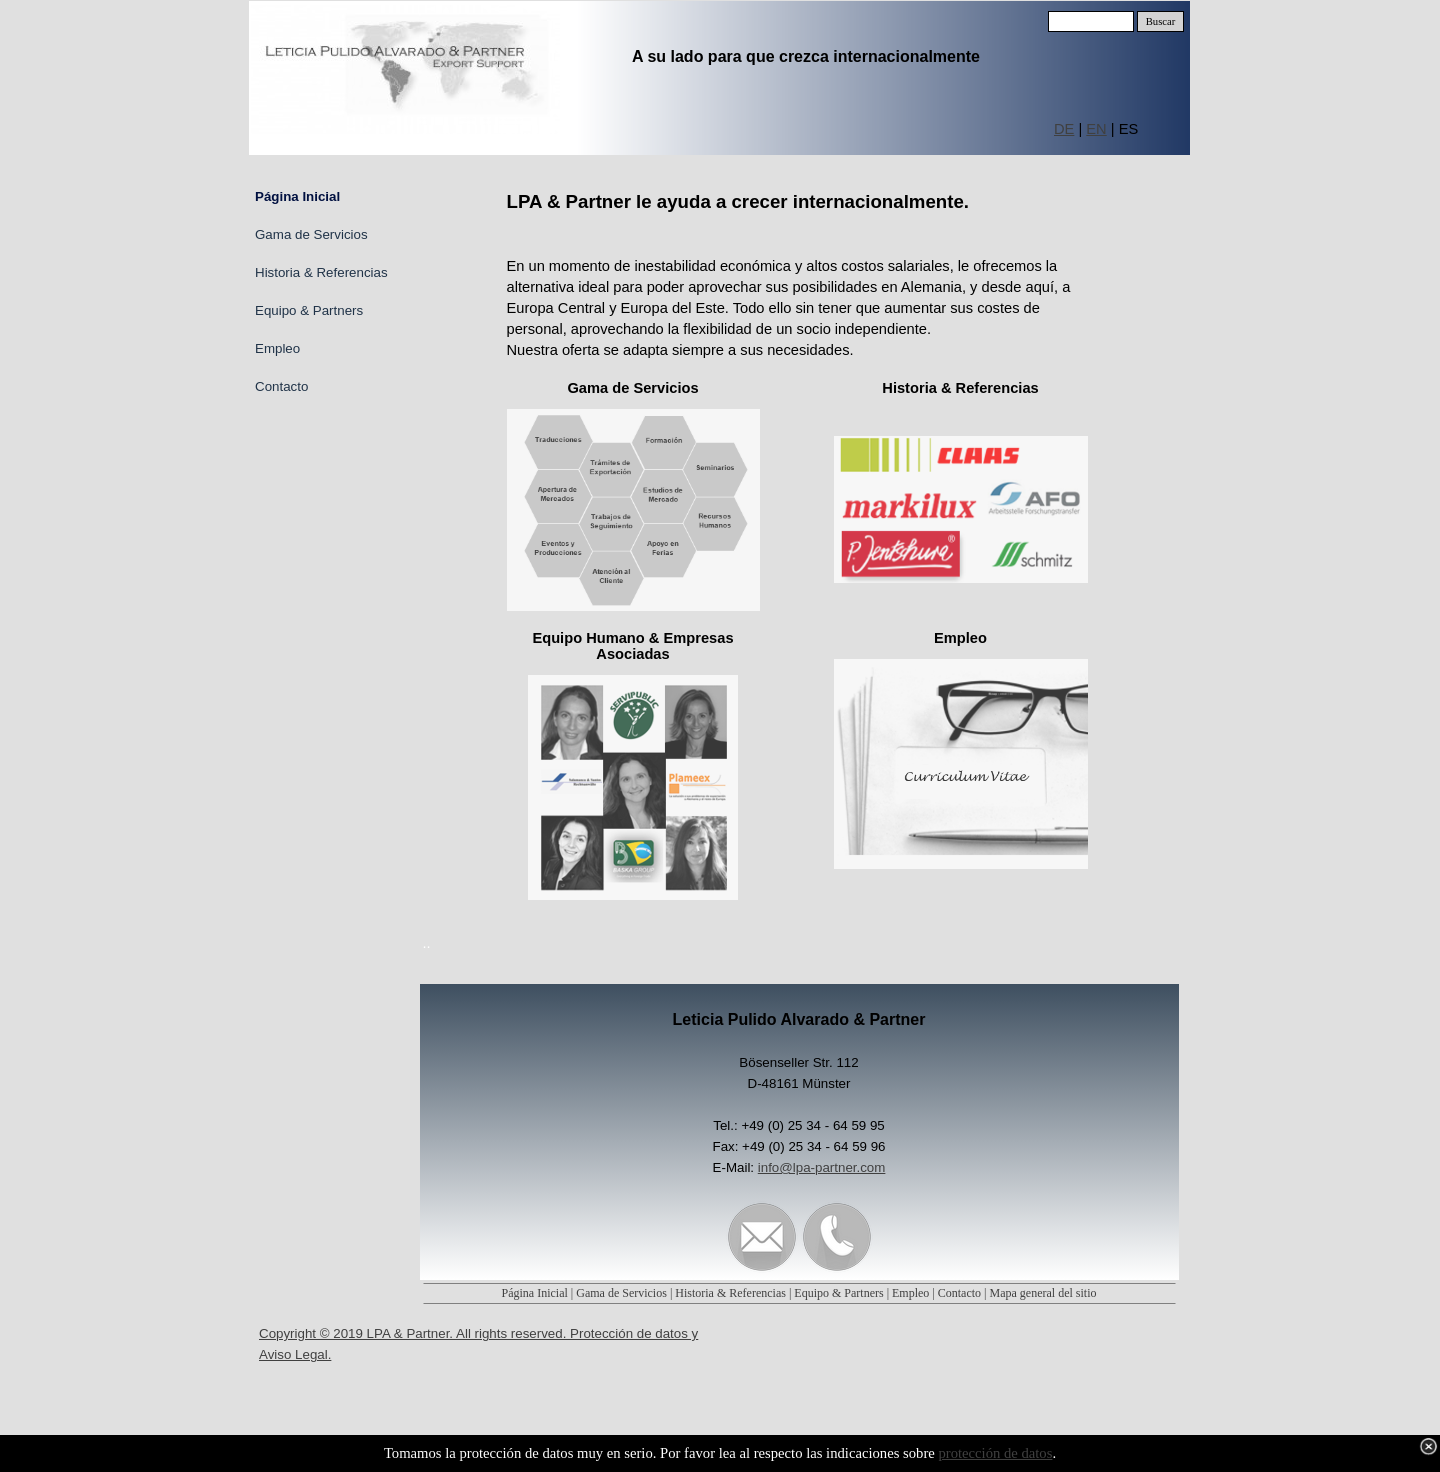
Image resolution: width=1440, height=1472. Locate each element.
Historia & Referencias (730, 1293)
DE (1064, 129)
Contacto (959, 1293)
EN (1096, 129)
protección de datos (995, 1453)
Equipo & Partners (838, 1293)
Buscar (1161, 21)
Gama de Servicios (621, 1293)
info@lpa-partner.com (822, 1167)
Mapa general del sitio (1043, 1293)
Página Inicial (535, 1293)
